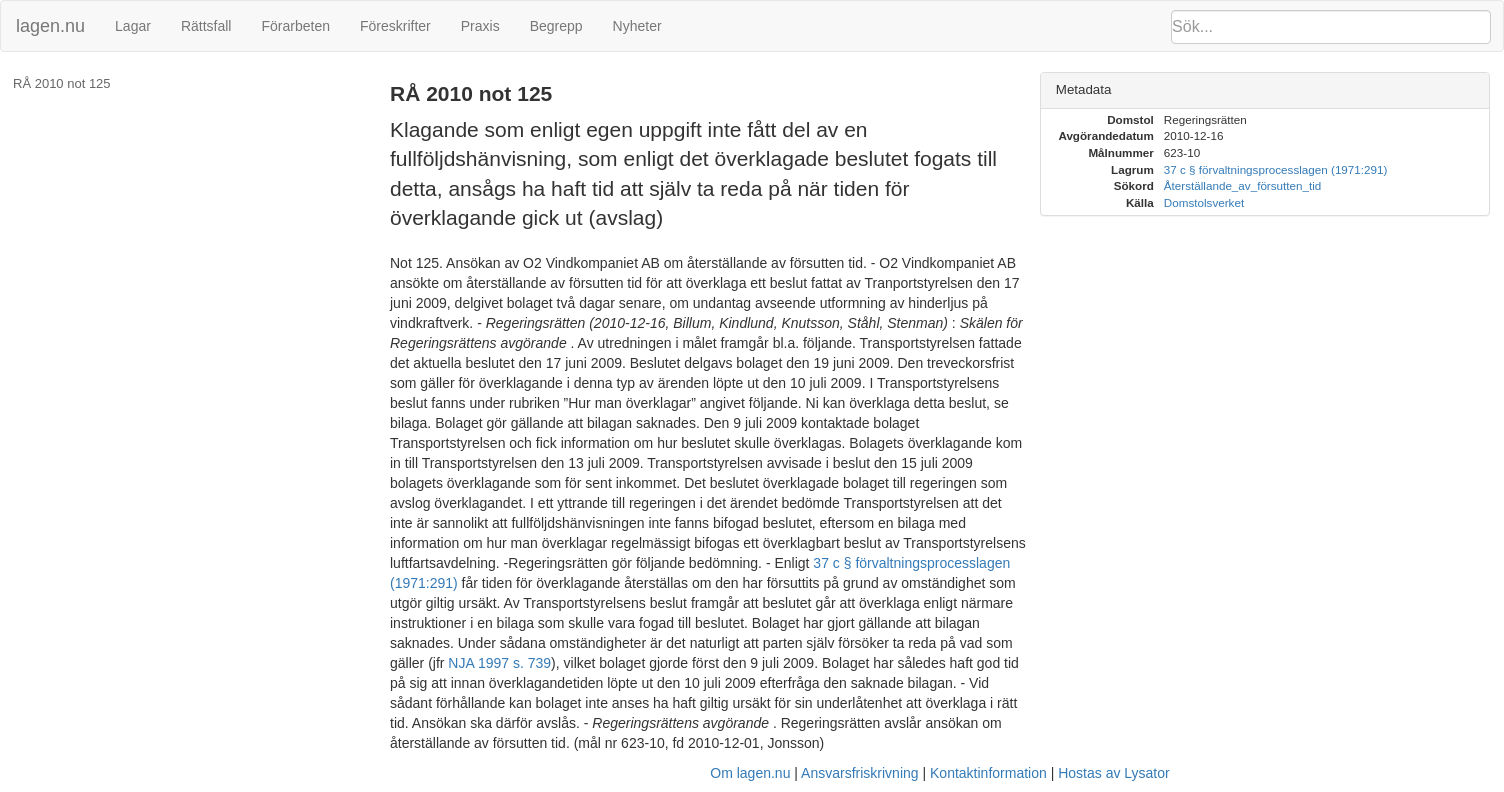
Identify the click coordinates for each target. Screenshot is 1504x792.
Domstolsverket (1204, 202)
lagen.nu (50, 26)
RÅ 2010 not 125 (62, 83)
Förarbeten (295, 26)
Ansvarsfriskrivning (859, 773)
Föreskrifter (395, 26)
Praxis (480, 26)
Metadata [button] (1084, 89)
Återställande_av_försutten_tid (1242, 185)
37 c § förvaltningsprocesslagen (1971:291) (1276, 169)
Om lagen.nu (750, 773)
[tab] (1265, 90)
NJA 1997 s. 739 (499, 663)
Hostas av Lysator (1114, 773)
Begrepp (556, 26)
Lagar (133, 26)
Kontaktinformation (988, 773)
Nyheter (637, 26)
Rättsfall (206, 26)
